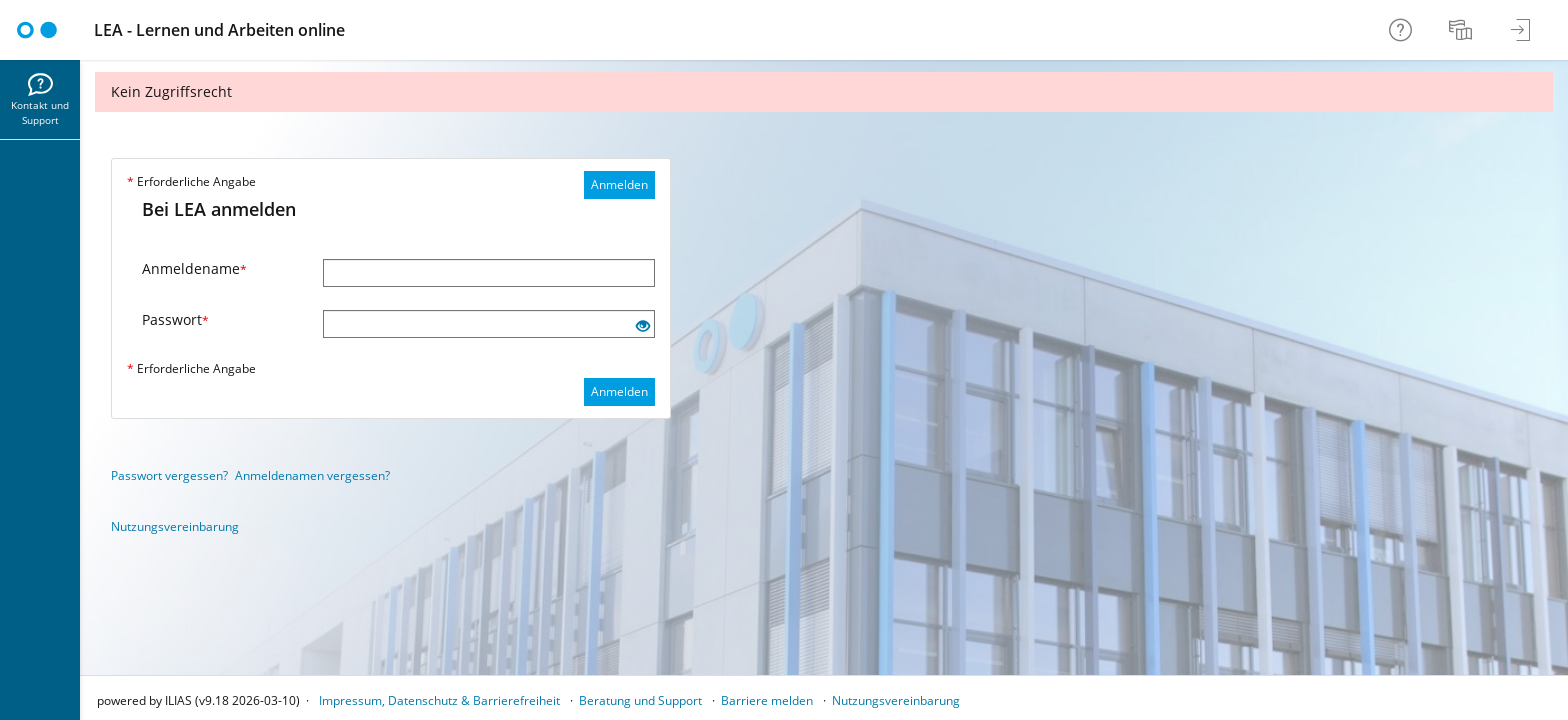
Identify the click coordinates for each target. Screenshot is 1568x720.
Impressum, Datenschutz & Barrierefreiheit (439, 700)
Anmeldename (194, 268)
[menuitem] (1463, 30)
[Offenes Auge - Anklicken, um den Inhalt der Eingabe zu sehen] (643, 326)
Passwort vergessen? (169, 475)
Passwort (175, 319)
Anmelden (619, 184)
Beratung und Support (640, 700)
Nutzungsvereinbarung (175, 526)
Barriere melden (767, 700)
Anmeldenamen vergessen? (312, 475)
